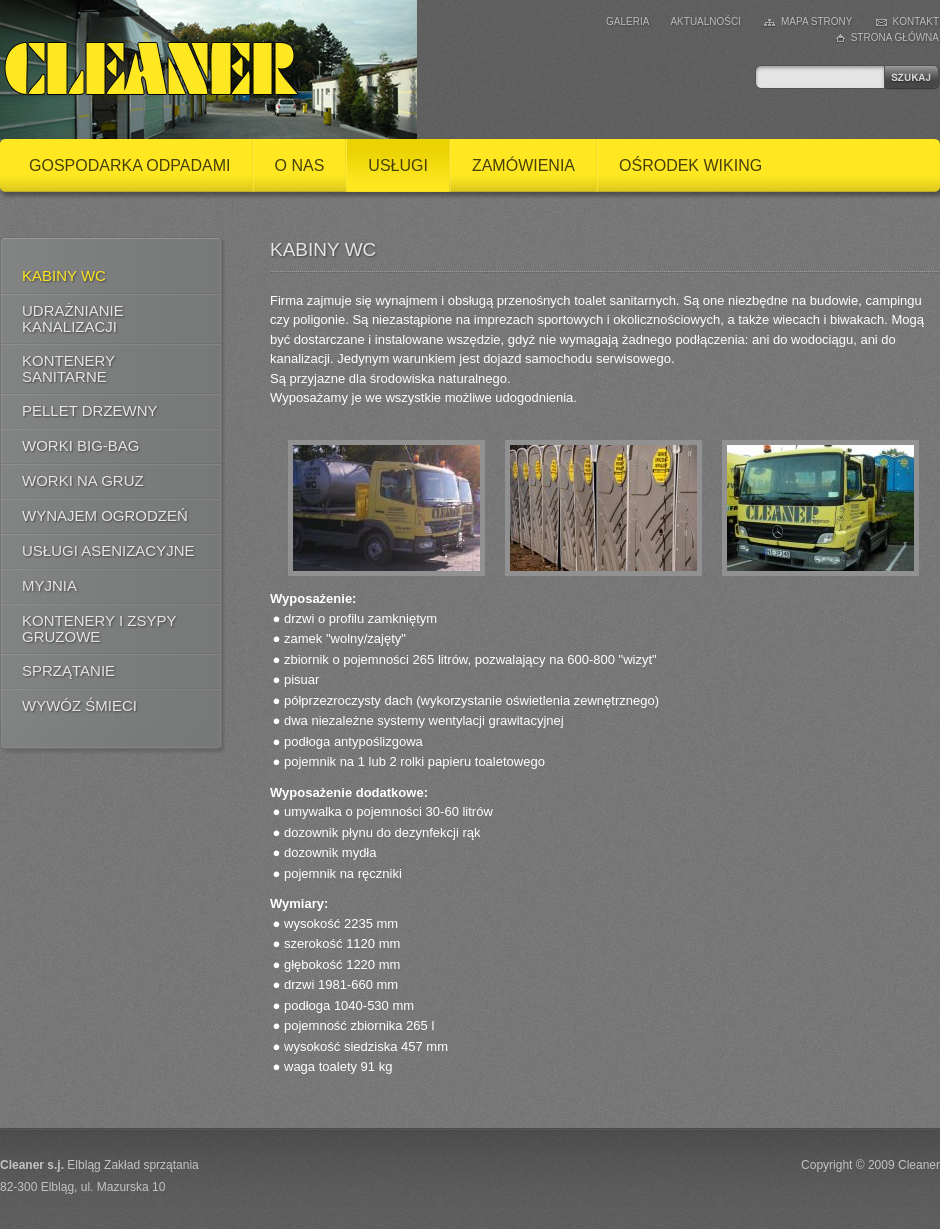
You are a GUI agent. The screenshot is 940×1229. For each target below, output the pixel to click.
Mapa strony (817, 21)
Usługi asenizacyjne (108, 550)
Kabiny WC (64, 275)
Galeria (627, 21)
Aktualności (705, 21)
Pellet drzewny (90, 410)
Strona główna (895, 37)
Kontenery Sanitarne (68, 368)
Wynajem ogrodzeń (105, 515)
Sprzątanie (68, 670)
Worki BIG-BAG (81, 445)
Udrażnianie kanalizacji (73, 318)
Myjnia (49, 585)
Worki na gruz (83, 480)
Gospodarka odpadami (130, 165)
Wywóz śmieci (79, 705)
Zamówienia (523, 165)
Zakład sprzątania (151, 1165)
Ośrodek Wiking (690, 165)
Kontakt (916, 21)
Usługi (398, 165)
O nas (300, 165)
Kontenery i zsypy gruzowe (99, 628)
